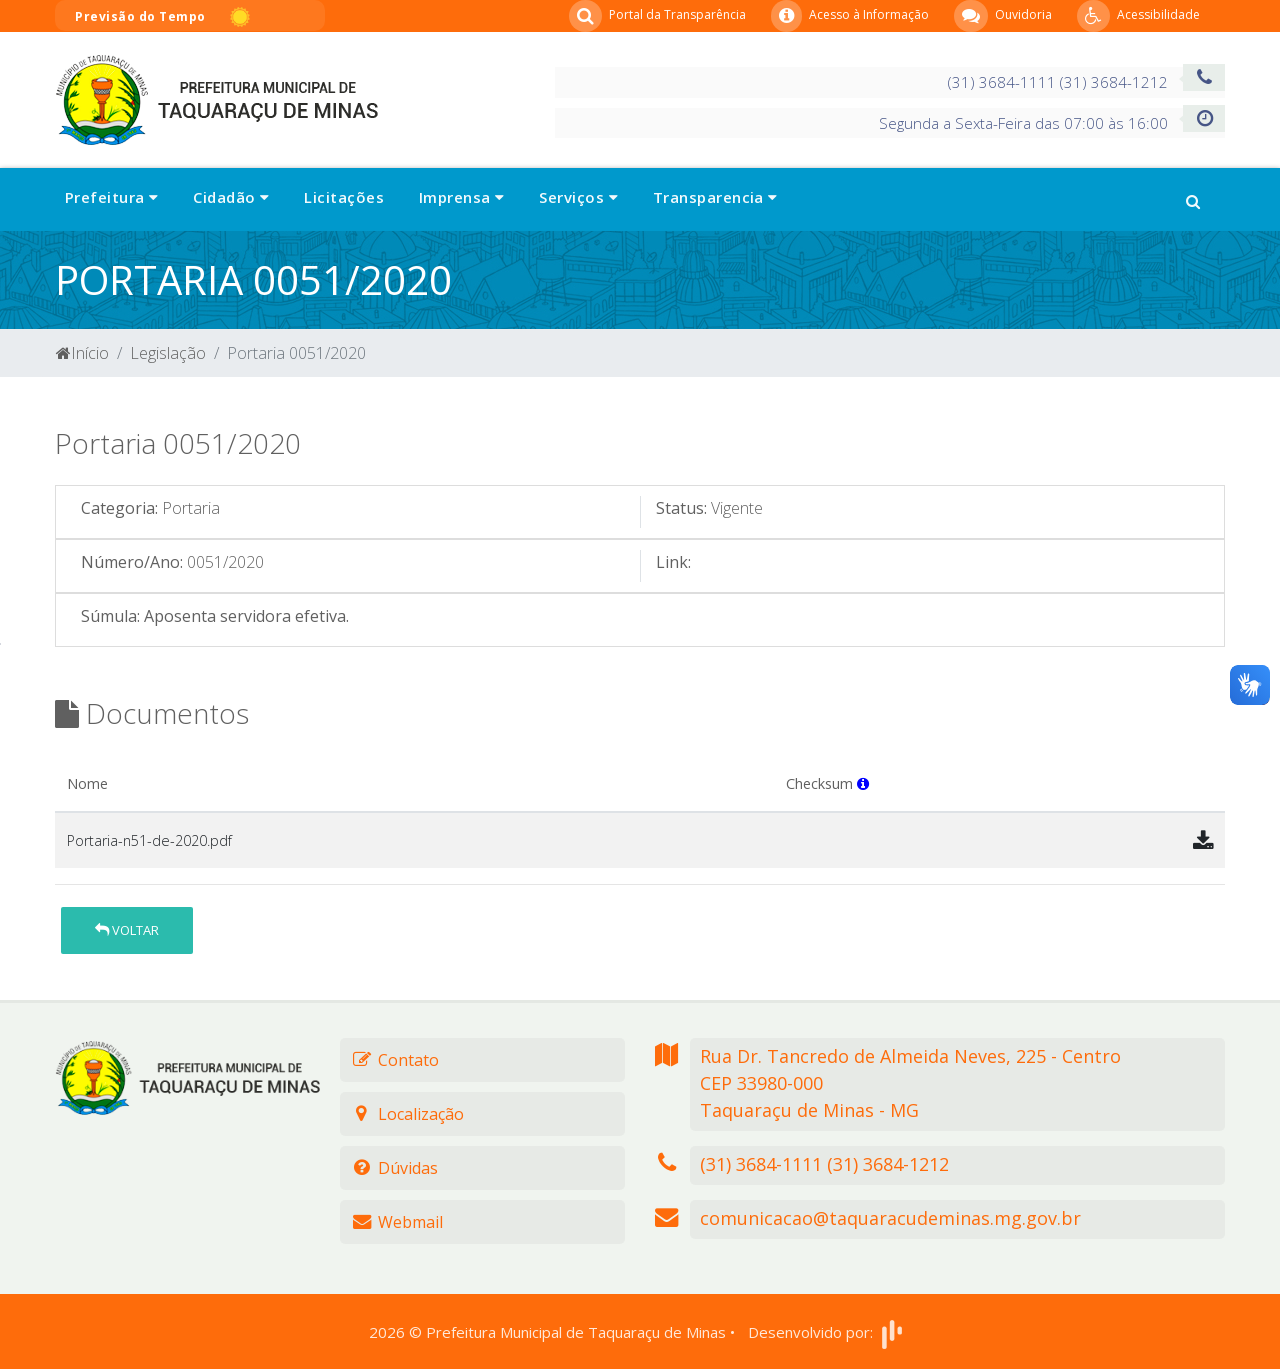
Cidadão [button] (231, 197)
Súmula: (110, 616)
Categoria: (119, 508)
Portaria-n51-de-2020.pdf (149, 840)
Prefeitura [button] (111, 197)
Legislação (168, 353)
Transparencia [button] (715, 197)
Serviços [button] (578, 197)
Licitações (344, 197)
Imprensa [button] (462, 197)
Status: (681, 508)
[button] (1193, 199)
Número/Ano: (132, 562)
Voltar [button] (127, 930)
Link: (673, 562)
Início (82, 353)
